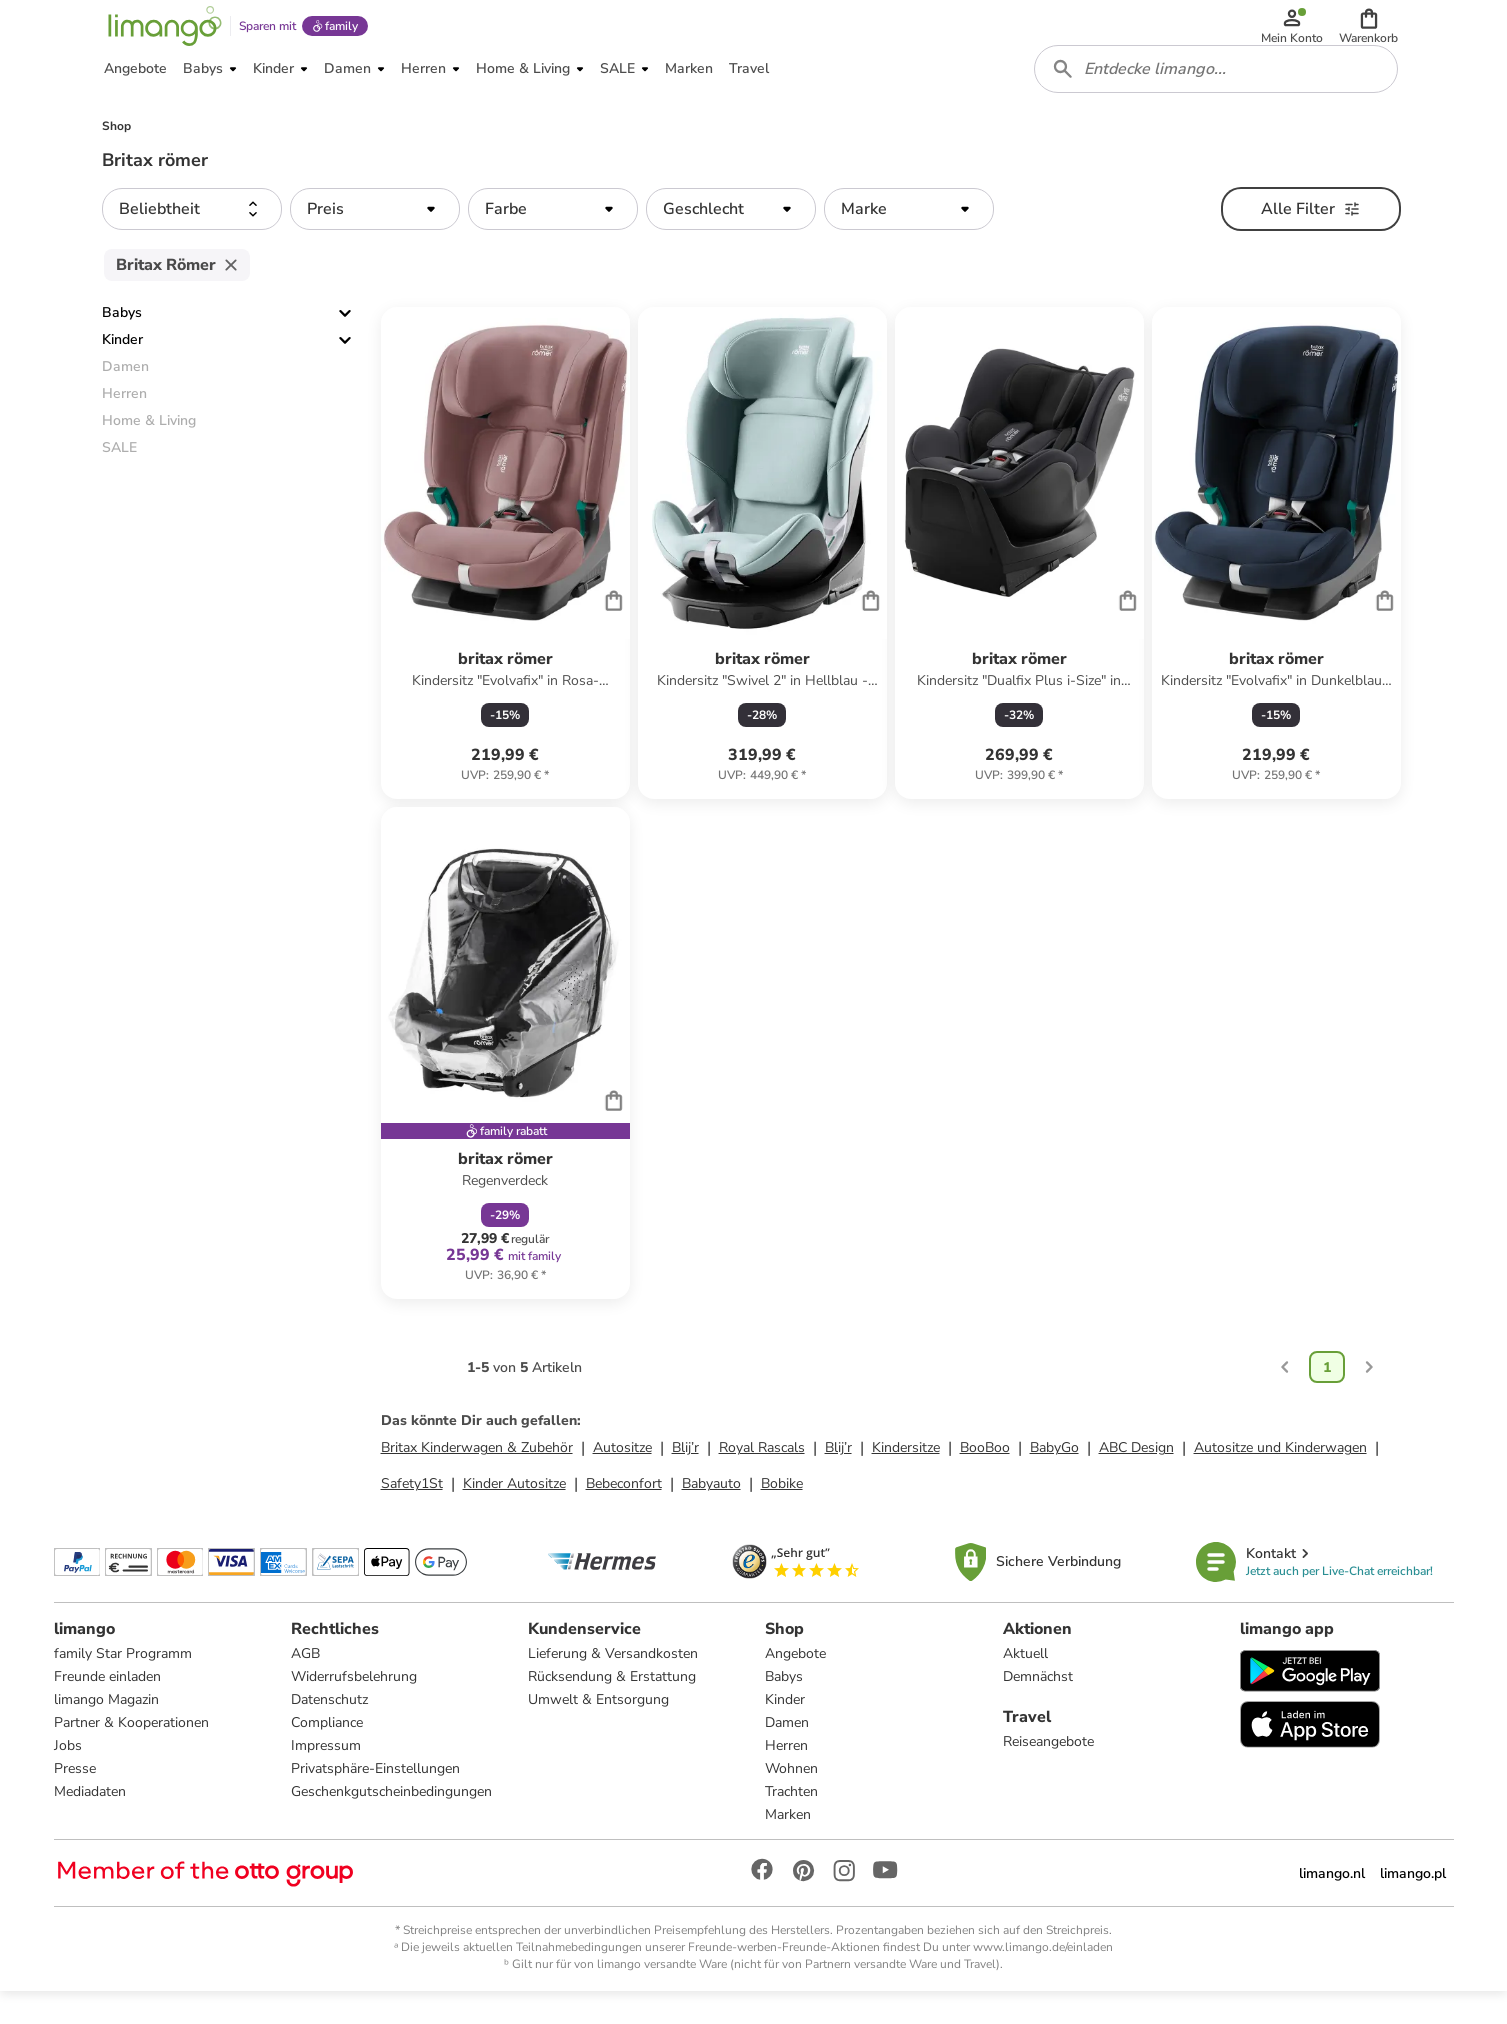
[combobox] (1220, 88)
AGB (305, 1681)
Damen (787, 1750)
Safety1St (412, 1506)
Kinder (122, 362)
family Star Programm (123, 1681)
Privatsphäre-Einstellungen (375, 1796)
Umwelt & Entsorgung (598, 1727)
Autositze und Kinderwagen (1280, 1470)
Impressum (326, 1773)
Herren (786, 1773)
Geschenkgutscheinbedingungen (391, 1819)
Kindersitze (906, 1470)
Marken (788, 1842)
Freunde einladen (107, 1704)
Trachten (791, 1819)
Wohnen (791, 1796)
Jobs (68, 1773)
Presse (75, 1796)
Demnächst (1038, 1704)
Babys (122, 335)
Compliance (327, 1750)
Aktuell (1025, 1681)
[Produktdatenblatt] (505, 576)
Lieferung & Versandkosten (613, 1681)
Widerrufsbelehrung (354, 1704)
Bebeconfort (624, 1506)
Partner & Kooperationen (131, 1750)
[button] (1372, 32)
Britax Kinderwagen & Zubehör (477, 1470)
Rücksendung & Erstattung (612, 1704)
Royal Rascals (762, 1470)
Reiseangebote (1048, 1769)
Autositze (622, 1470)
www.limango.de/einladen (1043, 1975)
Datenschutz (329, 1727)
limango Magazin (106, 1727)
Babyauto (711, 1506)
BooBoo (985, 1470)
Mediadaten (90, 1819)
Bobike (782, 1506)
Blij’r (685, 1470)
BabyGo (1054, 1470)
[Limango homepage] (161, 32)
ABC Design (1136, 1470)
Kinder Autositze (514, 1506)
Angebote (795, 1681)
